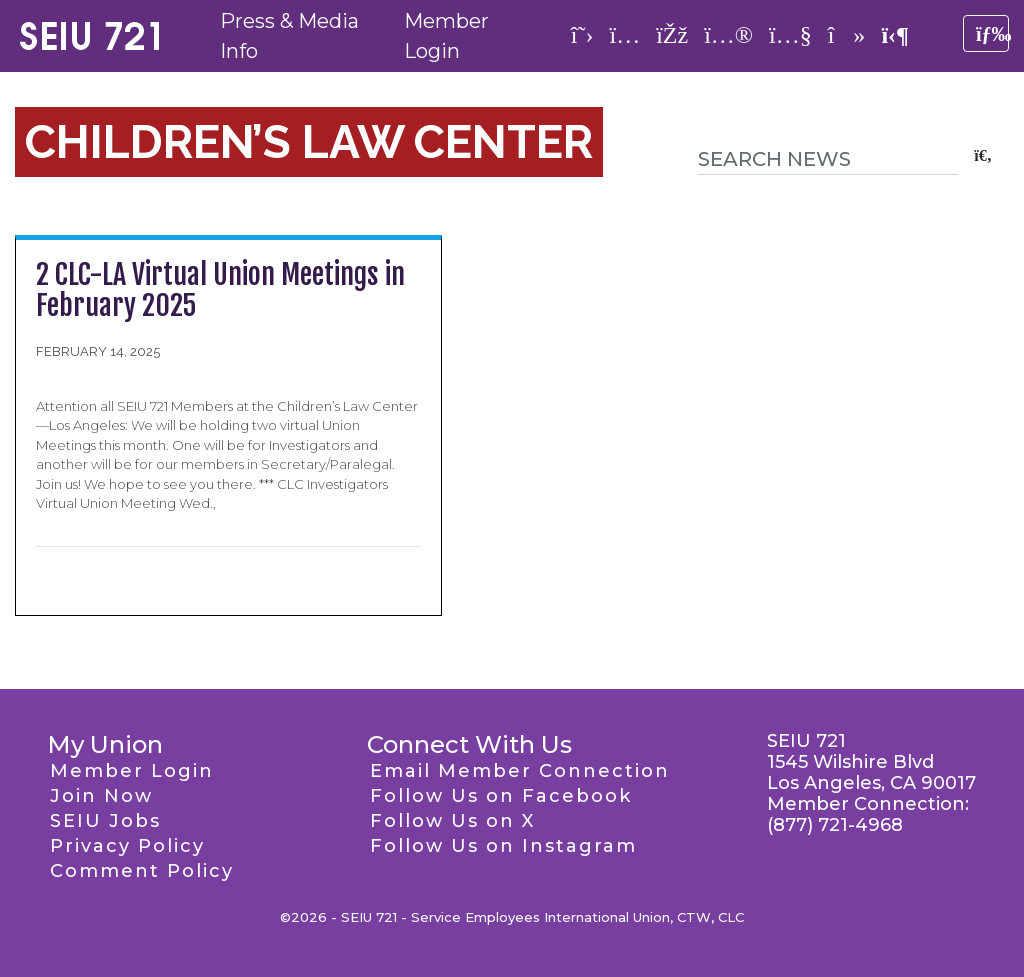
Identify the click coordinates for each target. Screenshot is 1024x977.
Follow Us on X (452, 821)
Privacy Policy (127, 846)
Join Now (101, 796)
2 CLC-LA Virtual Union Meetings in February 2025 (220, 290)
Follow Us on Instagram (503, 846)
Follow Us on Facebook (501, 796)
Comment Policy (142, 871)
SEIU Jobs (105, 821)
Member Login (132, 771)
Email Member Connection (520, 771)
